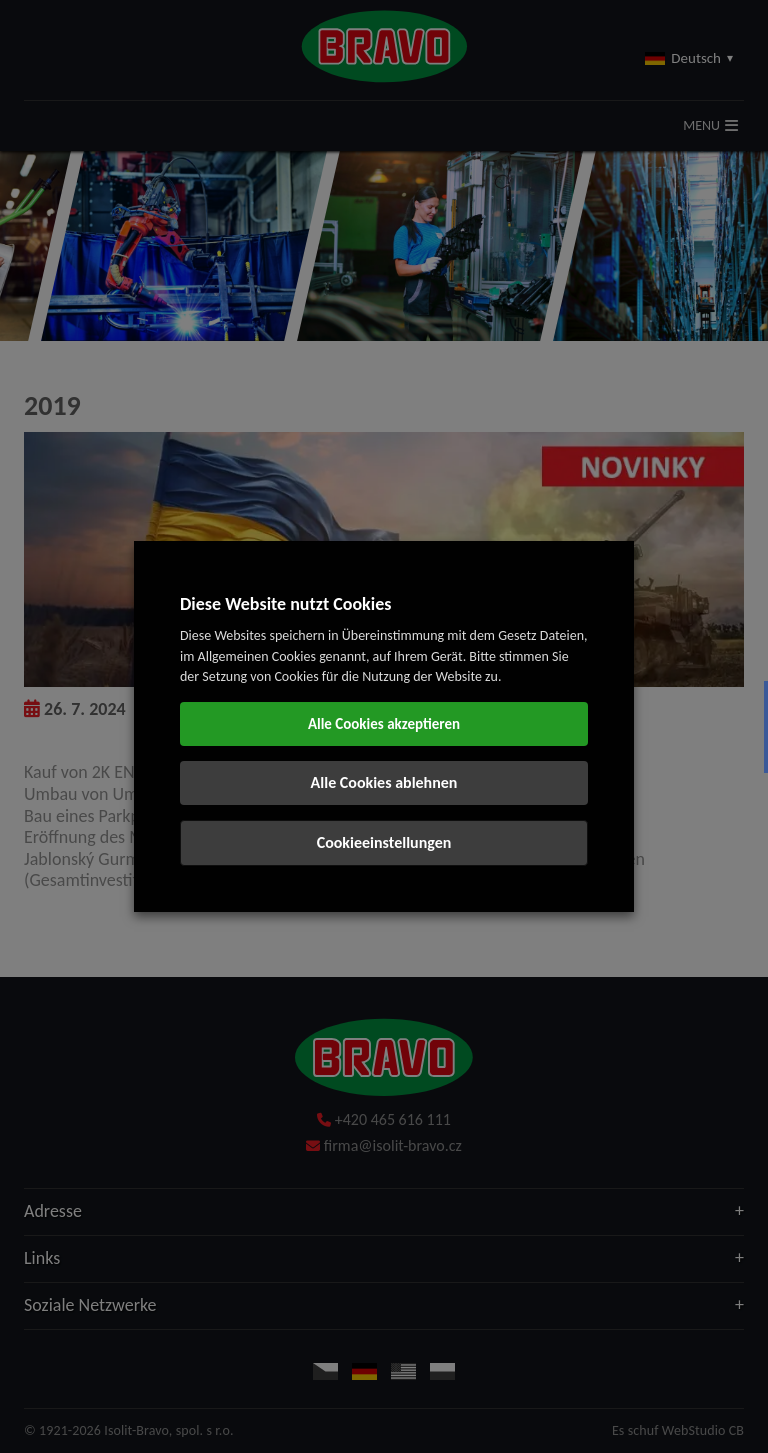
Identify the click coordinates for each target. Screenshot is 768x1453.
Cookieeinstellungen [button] (384, 842)
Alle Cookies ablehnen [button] (384, 782)
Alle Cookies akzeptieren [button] (384, 724)
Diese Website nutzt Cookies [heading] (285, 604)
